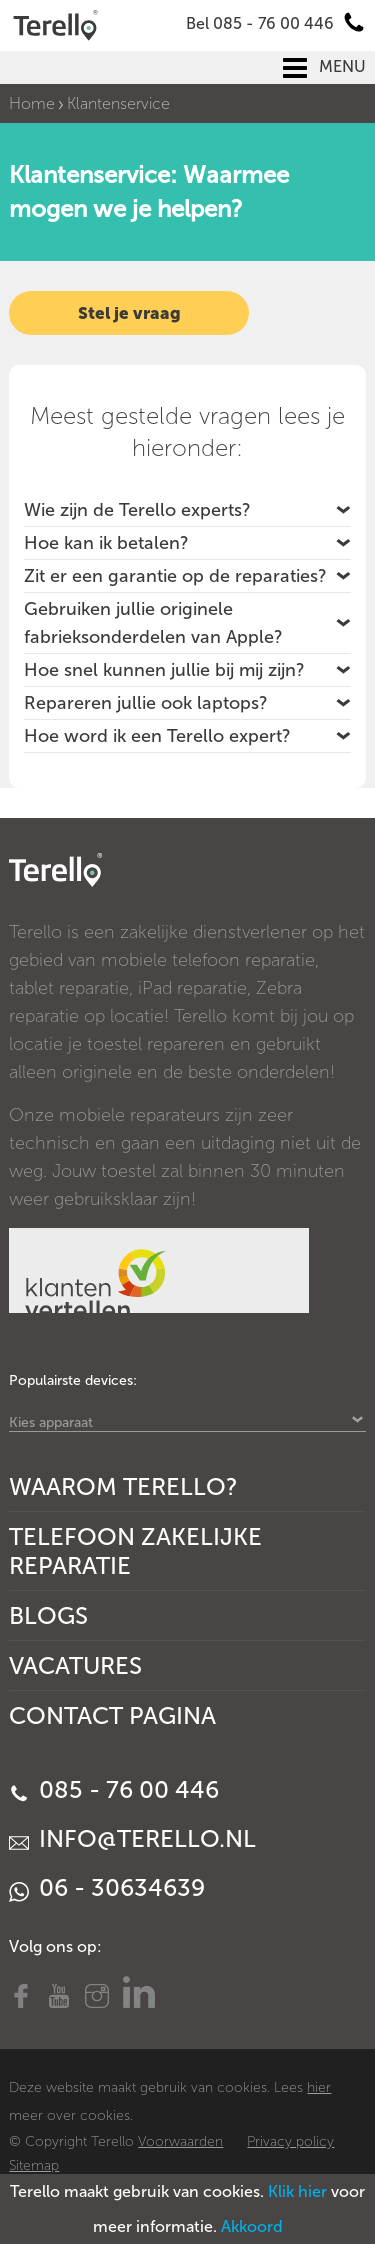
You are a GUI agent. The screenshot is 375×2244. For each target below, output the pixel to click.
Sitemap (34, 2165)
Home (32, 103)
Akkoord (252, 2226)
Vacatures (75, 1665)
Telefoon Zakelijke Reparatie (135, 1551)
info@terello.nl (132, 1838)
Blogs (48, 1615)
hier (319, 2087)
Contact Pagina (112, 1715)
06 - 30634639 (107, 1887)
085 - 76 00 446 (114, 1789)
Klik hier (297, 2191)
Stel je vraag (129, 313)
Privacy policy (290, 2141)
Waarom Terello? (123, 1486)
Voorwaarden (180, 2141)
